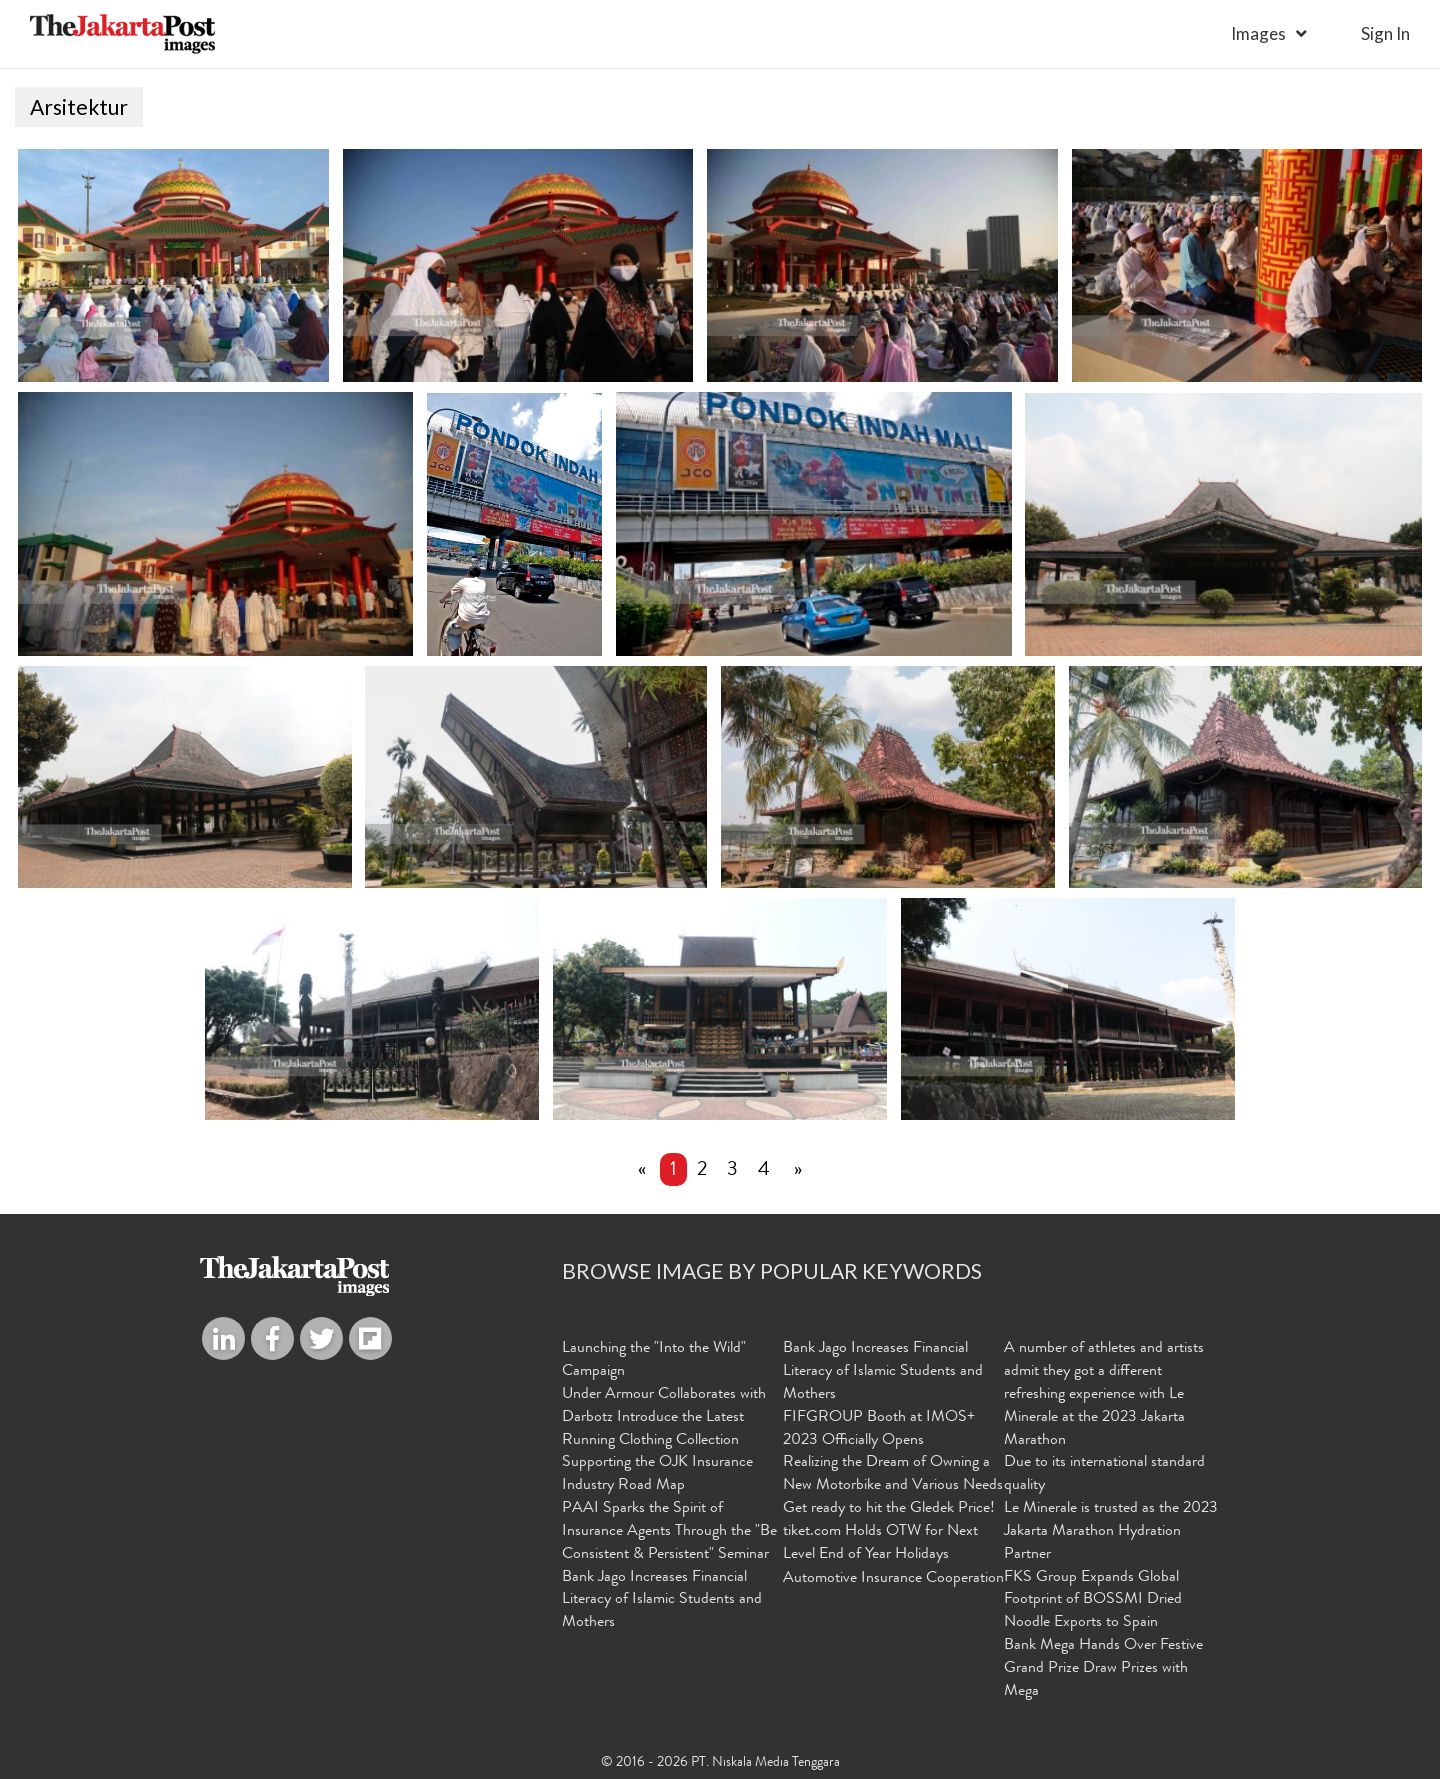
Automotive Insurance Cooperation (893, 1579)
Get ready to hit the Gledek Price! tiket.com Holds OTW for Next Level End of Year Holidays (889, 1532)
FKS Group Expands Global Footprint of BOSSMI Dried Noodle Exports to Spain (1093, 1601)
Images (1258, 33)
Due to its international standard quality (1104, 1474)
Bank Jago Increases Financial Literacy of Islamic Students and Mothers (662, 1601)
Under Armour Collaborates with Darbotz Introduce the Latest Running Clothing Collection (664, 1418)
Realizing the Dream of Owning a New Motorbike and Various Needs (893, 1474)
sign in (1385, 33)
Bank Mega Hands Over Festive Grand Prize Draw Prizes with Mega (1103, 1669)
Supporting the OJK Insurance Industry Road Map (657, 1474)
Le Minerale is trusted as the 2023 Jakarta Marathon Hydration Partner (1111, 1532)
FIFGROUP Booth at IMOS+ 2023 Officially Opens (879, 1429)
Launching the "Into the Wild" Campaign (654, 1360)
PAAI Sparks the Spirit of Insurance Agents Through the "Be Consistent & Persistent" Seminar (669, 1532)
